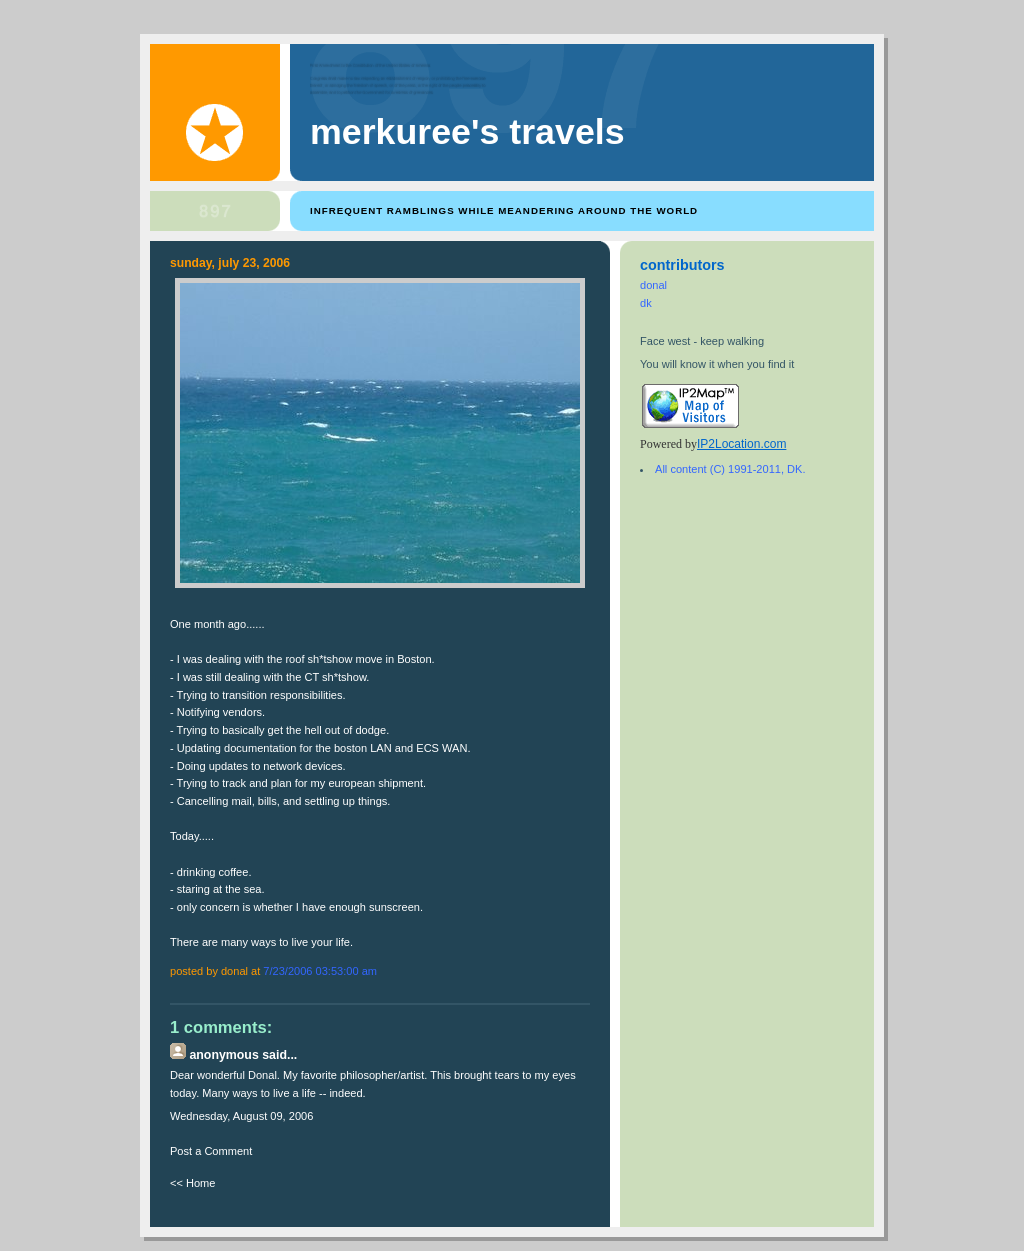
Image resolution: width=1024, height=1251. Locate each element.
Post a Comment (211, 1151)
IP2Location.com (741, 444)
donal (653, 285)
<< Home (192, 1183)
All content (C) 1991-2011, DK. (730, 469)
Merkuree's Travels (467, 132)
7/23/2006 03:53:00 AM (320, 971)
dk (646, 303)
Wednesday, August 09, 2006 (241, 1116)
